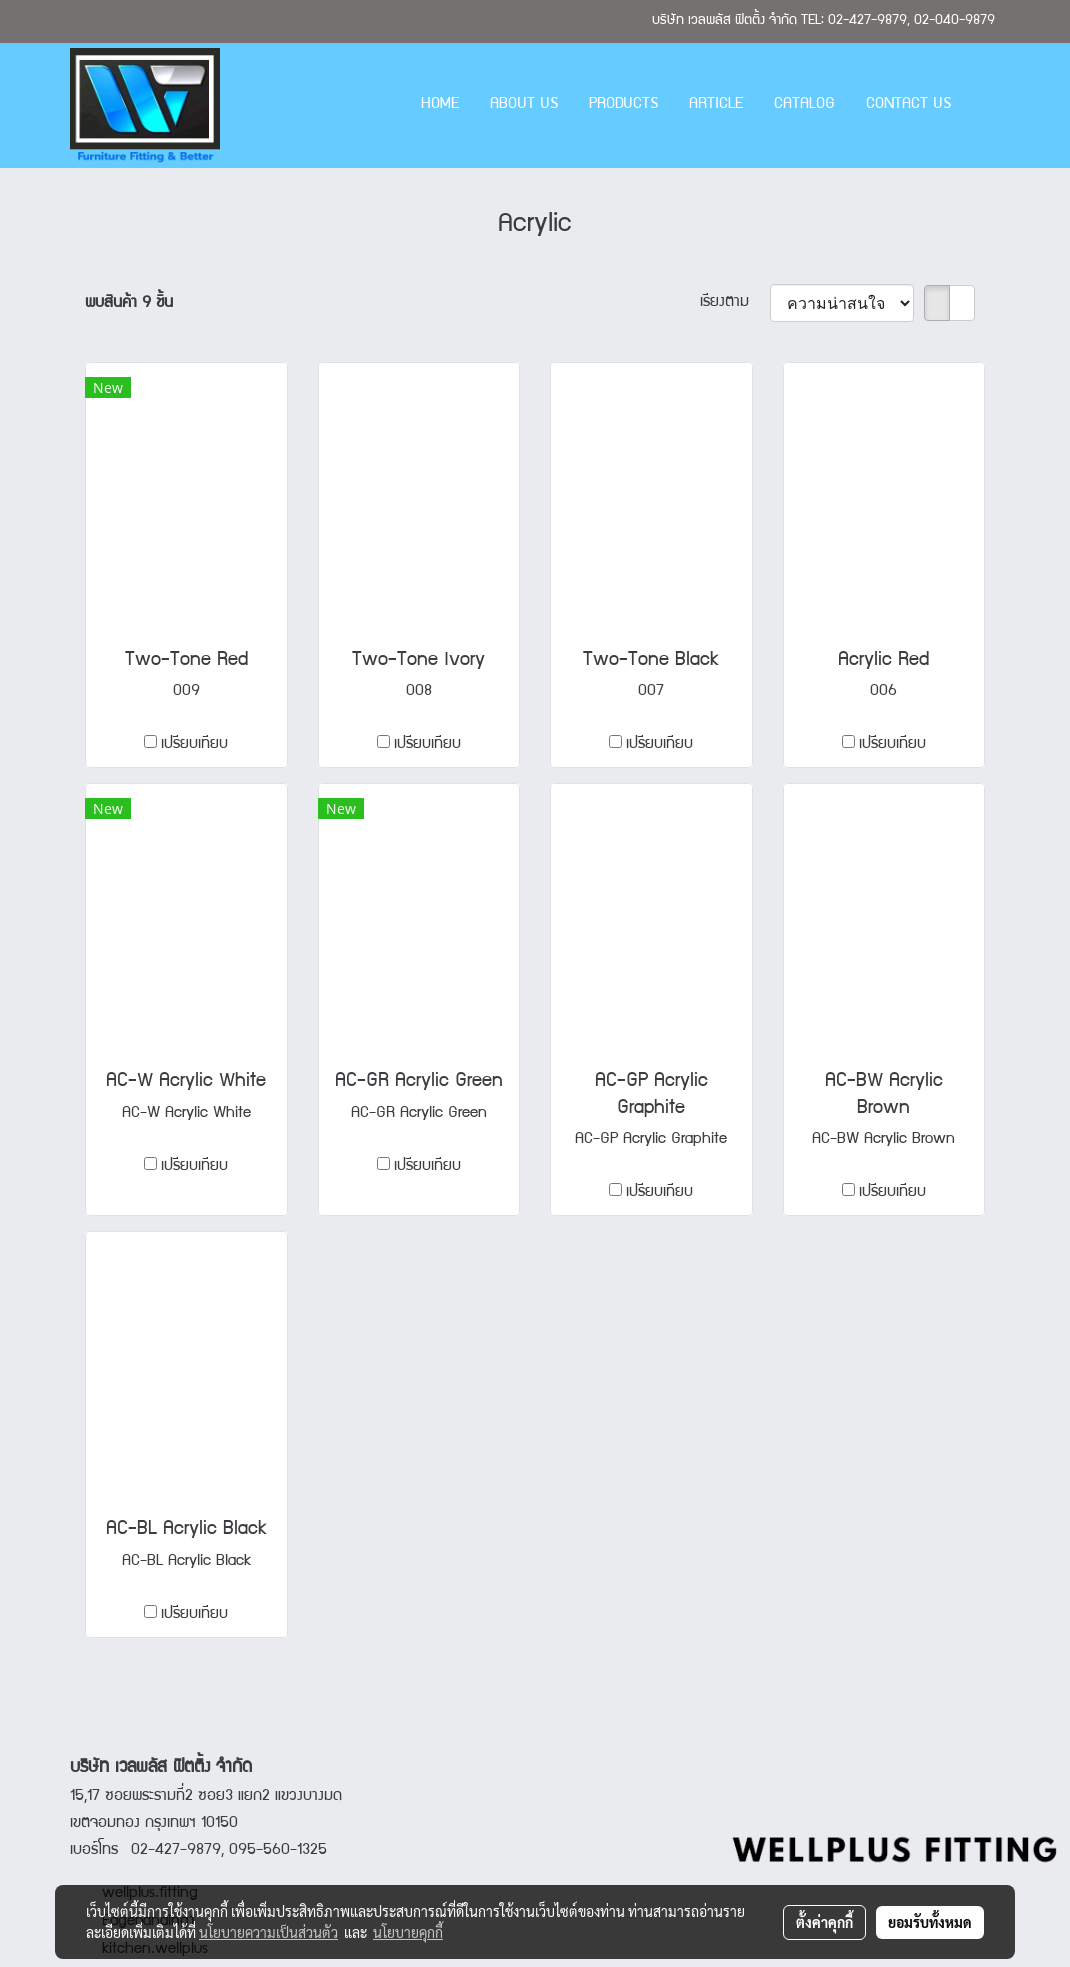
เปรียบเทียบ (194, 745)
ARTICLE (716, 105)
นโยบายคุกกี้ (408, 1932)
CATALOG (804, 105)
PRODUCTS (623, 105)
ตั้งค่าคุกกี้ (824, 1922)
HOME (440, 105)
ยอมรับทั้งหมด (930, 1922)
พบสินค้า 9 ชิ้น (129, 304)
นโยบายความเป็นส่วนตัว (268, 1932)
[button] (984, 106)
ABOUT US (524, 105)
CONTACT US (908, 105)
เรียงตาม (735, 303)
